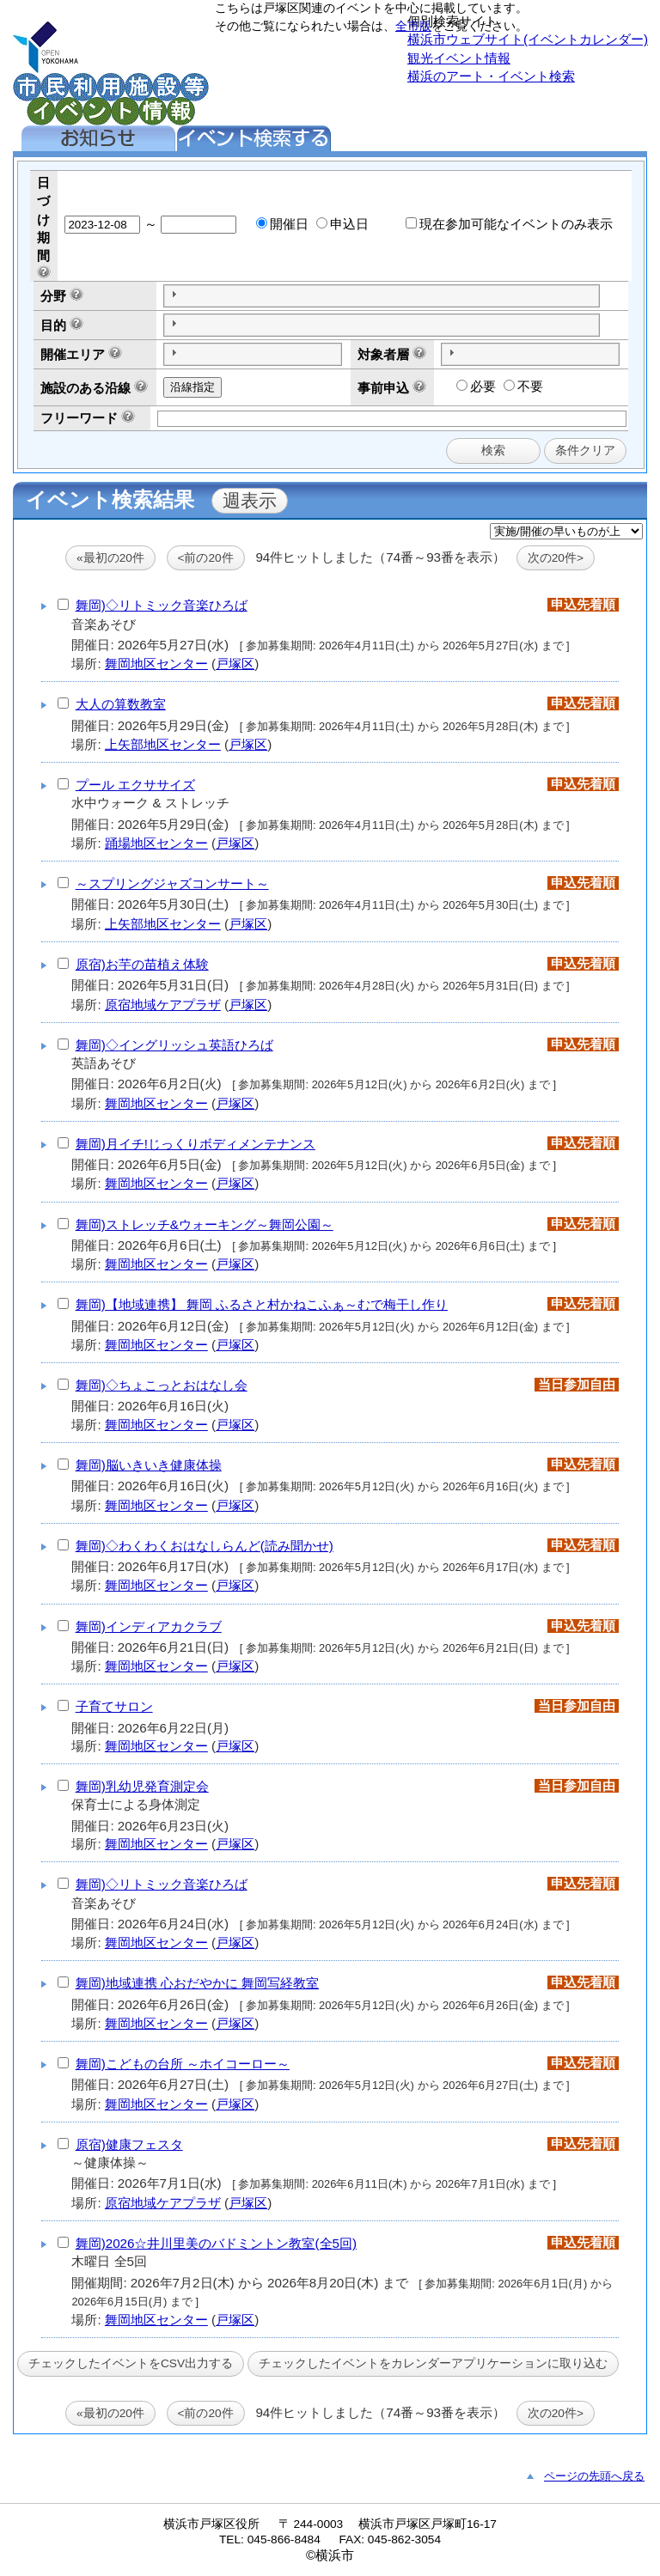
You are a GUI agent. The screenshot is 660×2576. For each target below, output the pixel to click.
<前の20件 (206, 557)
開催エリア (72, 354)
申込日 (342, 223)
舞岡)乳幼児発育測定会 (142, 1786)
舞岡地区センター (156, 663)
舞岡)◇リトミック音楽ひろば (162, 605)
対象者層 (383, 354)
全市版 (413, 26)
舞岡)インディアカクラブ (149, 1626)
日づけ (43, 201)
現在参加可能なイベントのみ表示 (509, 223)
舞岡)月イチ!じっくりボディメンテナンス (195, 1143)
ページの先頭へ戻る (594, 2475)
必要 (476, 386)
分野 (53, 296)
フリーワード (79, 418)
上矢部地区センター (163, 744)
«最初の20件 (110, 557)
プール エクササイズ (135, 784)
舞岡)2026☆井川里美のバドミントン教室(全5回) (216, 2243)
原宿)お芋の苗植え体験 (142, 964)
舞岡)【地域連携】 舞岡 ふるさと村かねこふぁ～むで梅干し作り (262, 1304)
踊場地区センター (156, 843)
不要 (523, 386)
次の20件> (556, 557)
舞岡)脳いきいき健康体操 (149, 1465)
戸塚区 (235, 663)
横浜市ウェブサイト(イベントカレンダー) (527, 39)
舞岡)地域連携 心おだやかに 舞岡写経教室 (198, 1983)
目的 (53, 325)
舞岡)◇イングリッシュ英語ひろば (174, 1045)
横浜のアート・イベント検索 (491, 76)
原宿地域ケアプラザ (163, 1004)
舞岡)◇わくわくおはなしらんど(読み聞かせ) (204, 1545)
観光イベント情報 (458, 58)
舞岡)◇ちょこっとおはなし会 (162, 1385)
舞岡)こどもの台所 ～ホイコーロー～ (183, 2063)
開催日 (282, 223)
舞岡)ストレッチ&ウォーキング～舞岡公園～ (204, 1224)
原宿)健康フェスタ (129, 2144)
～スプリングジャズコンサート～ (172, 883)
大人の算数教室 (121, 704)
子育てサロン (114, 1706)
